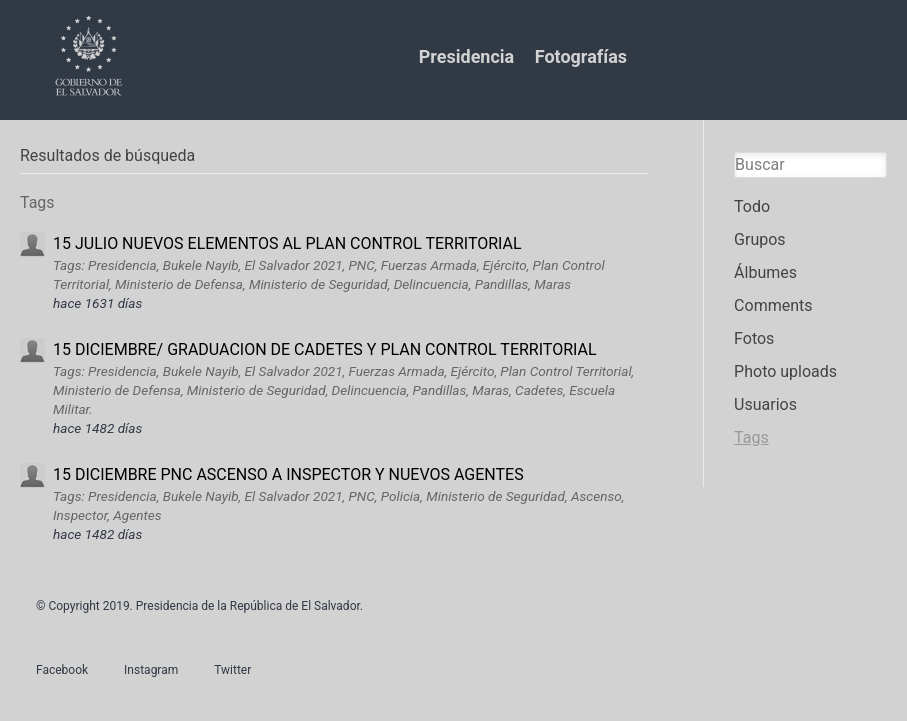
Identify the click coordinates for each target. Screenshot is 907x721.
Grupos (760, 239)
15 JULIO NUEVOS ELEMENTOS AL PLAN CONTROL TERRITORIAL (287, 243)
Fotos (754, 338)
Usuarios (765, 404)
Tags (751, 437)
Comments (773, 305)
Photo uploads (785, 371)
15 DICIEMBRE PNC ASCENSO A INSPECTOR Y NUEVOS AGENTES (288, 474)
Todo (752, 206)
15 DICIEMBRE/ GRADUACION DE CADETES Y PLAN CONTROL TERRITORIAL (325, 349)
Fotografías (581, 56)
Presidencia (466, 56)
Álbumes (765, 272)
